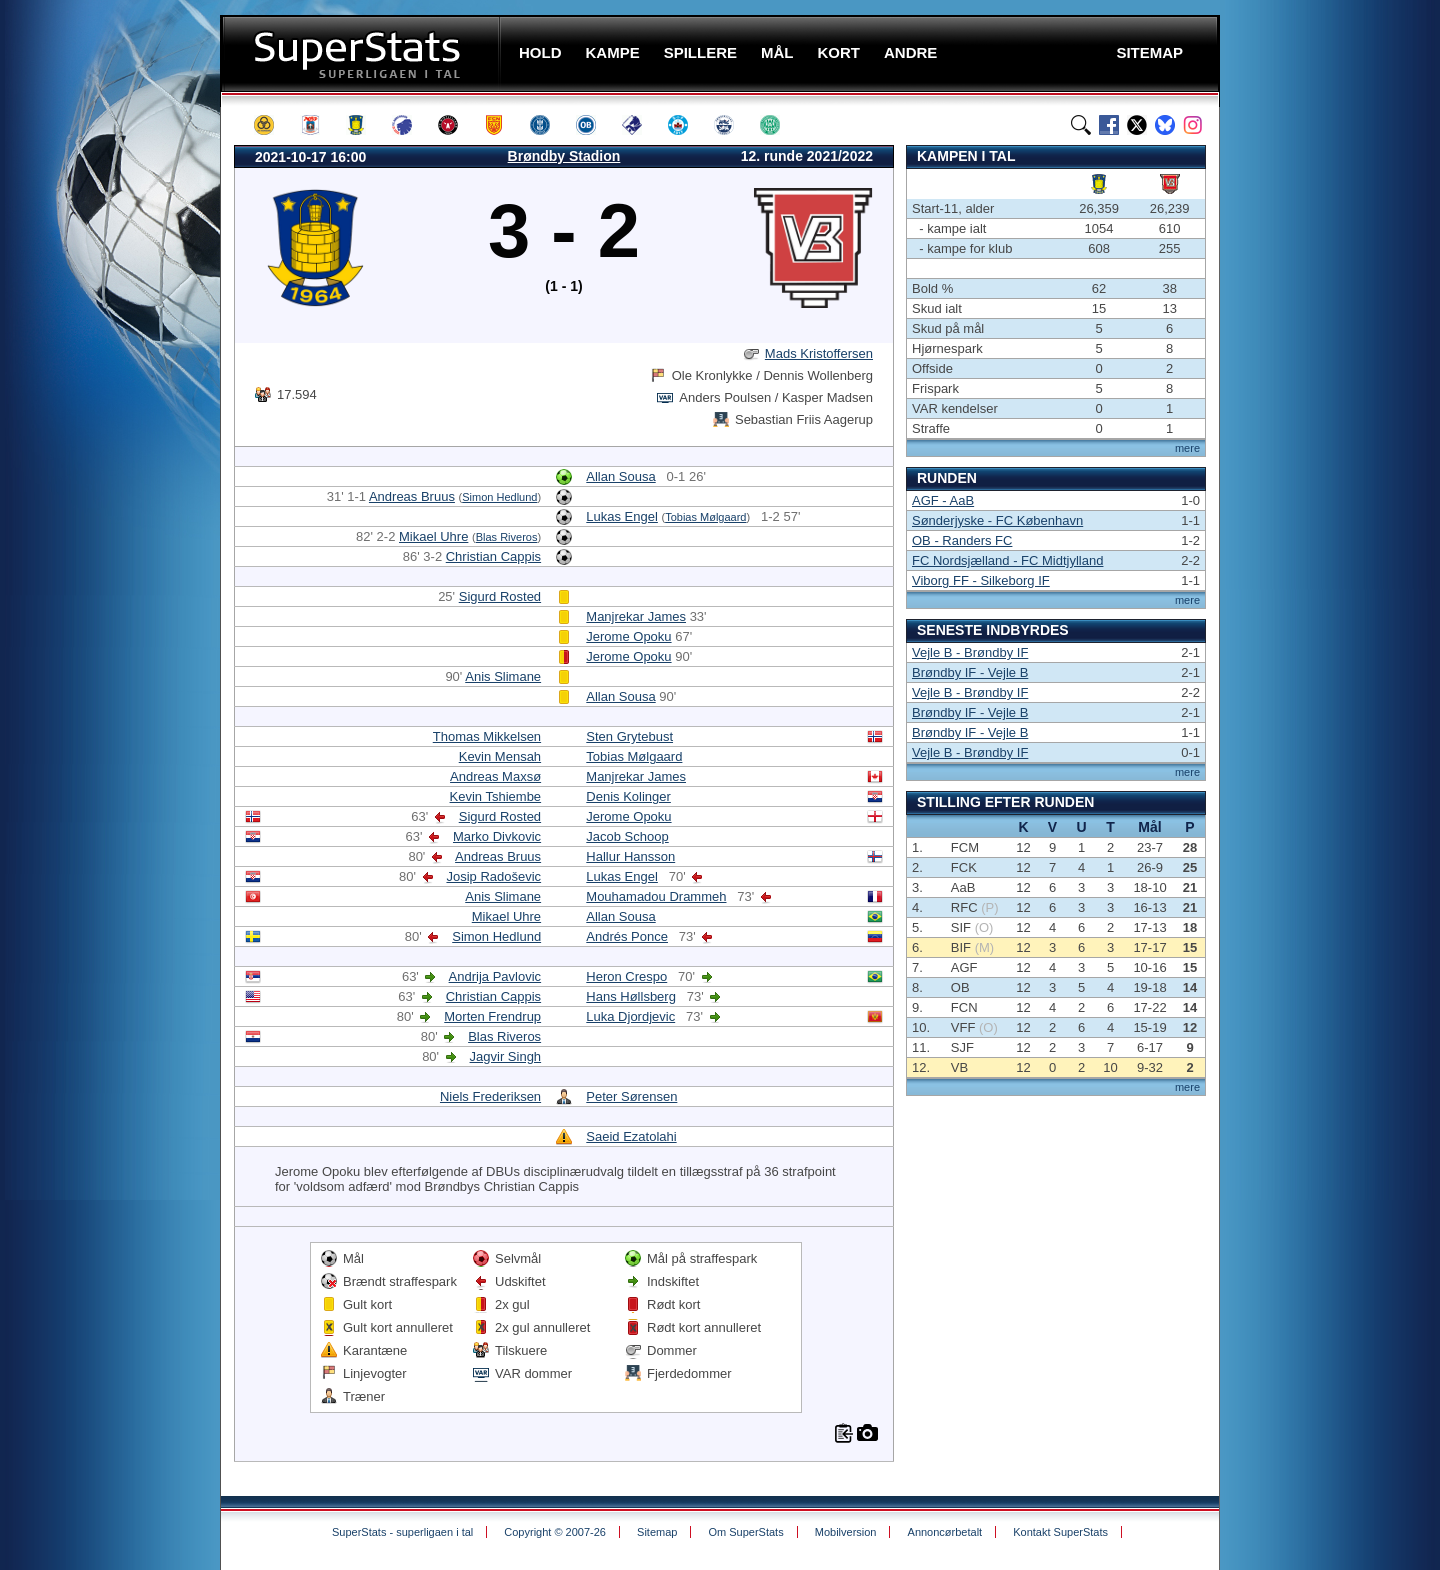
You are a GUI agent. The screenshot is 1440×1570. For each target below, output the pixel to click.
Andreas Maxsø (495, 776)
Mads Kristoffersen (819, 353)
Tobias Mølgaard (705, 517)
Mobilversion (846, 1532)
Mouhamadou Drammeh (656, 896)
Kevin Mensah (500, 756)
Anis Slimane (503, 676)
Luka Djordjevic (630, 1016)
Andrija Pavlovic (495, 976)
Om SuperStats (745, 1532)
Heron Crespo (626, 976)
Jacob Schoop (627, 836)
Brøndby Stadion (564, 156)
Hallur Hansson (630, 856)
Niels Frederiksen (490, 1096)
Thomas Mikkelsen (487, 736)
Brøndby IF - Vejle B (970, 672)
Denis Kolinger (628, 796)
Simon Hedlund (499, 497)
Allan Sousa (620, 476)
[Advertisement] (100, 395)
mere (1187, 448)
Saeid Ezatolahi (631, 1136)
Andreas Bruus (412, 496)
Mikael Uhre (433, 536)
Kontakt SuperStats (1060, 1532)
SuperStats (362, 53)
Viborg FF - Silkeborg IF (981, 580)
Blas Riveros (507, 537)
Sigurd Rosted (500, 596)
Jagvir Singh (506, 1056)
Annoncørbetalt (945, 1532)
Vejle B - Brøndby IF (970, 652)
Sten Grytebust (629, 736)
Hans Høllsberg (631, 996)
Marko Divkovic (497, 836)
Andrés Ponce (627, 936)
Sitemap (657, 1532)
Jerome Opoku (628, 636)
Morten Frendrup (492, 1016)
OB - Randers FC (962, 540)
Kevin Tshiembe (496, 796)
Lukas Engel (622, 516)
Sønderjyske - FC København (997, 520)
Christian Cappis (493, 556)
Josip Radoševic (493, 876)
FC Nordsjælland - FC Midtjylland (1007, 560)
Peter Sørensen (631, 1096)
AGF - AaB (943, 500)
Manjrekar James (636, 616)
